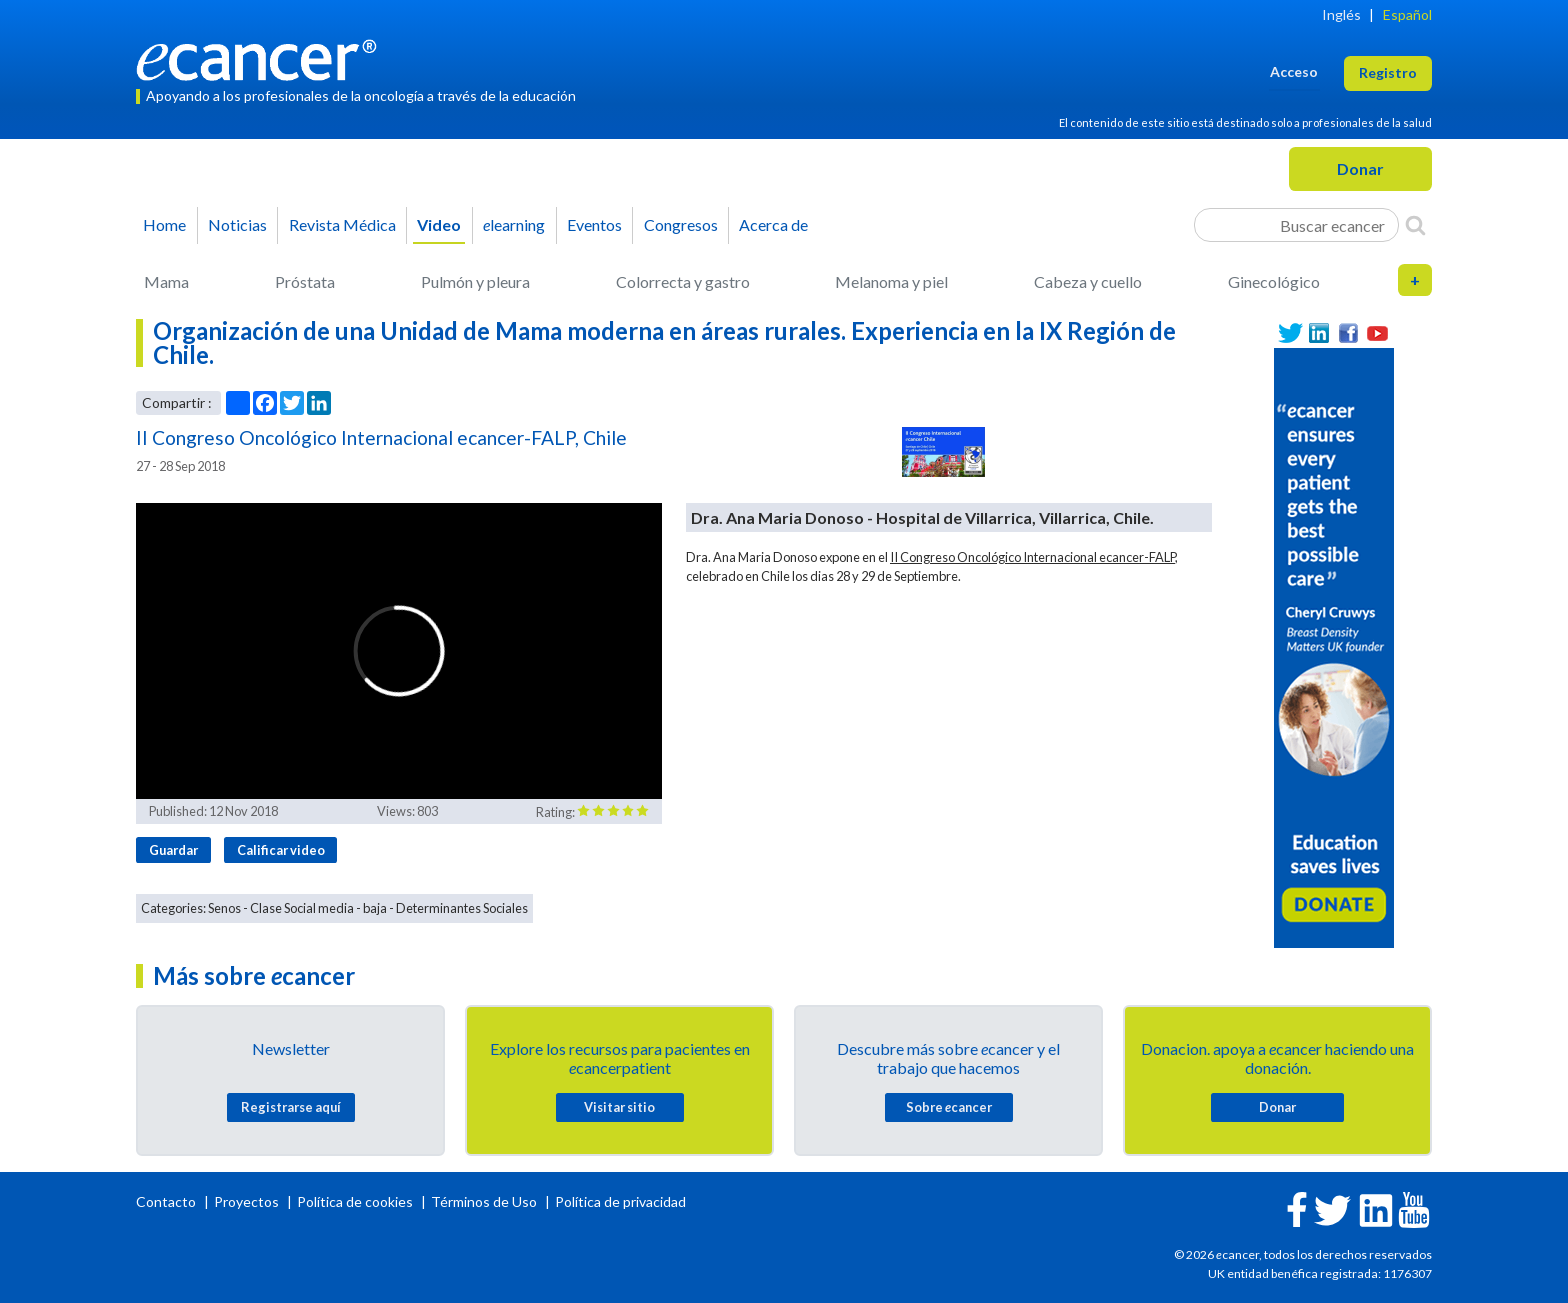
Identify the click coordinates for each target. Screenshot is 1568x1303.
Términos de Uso (484, 1201)
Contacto (167, 1201)
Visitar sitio (619, 1107)
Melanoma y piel (891, 281)
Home (164, 224)
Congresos (681, 224)
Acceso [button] (1294, 71)
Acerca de (773, 224)
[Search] (1415, 225)
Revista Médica (342, 224)
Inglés (1341, 14)
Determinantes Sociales (462, 908)
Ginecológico (1274, 281)
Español (1407, 14)
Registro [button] (1388, 72)
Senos (224, 908)
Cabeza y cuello (1088, 281)
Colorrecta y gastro (683, 281)
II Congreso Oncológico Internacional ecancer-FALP (1032, 557)
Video (439, 224)
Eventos (594, 224)
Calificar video (281, 850)
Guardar (173, 850)
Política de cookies (355, 1201)
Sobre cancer (949, 1107)
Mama (166, 281)
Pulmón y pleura (475, 281)
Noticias (237, 224)
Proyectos (248, 1201)
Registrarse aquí (291, 1107)
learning (514, 224)
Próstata (305, 281)
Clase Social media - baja (318, 908)
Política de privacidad (620, 1201)
